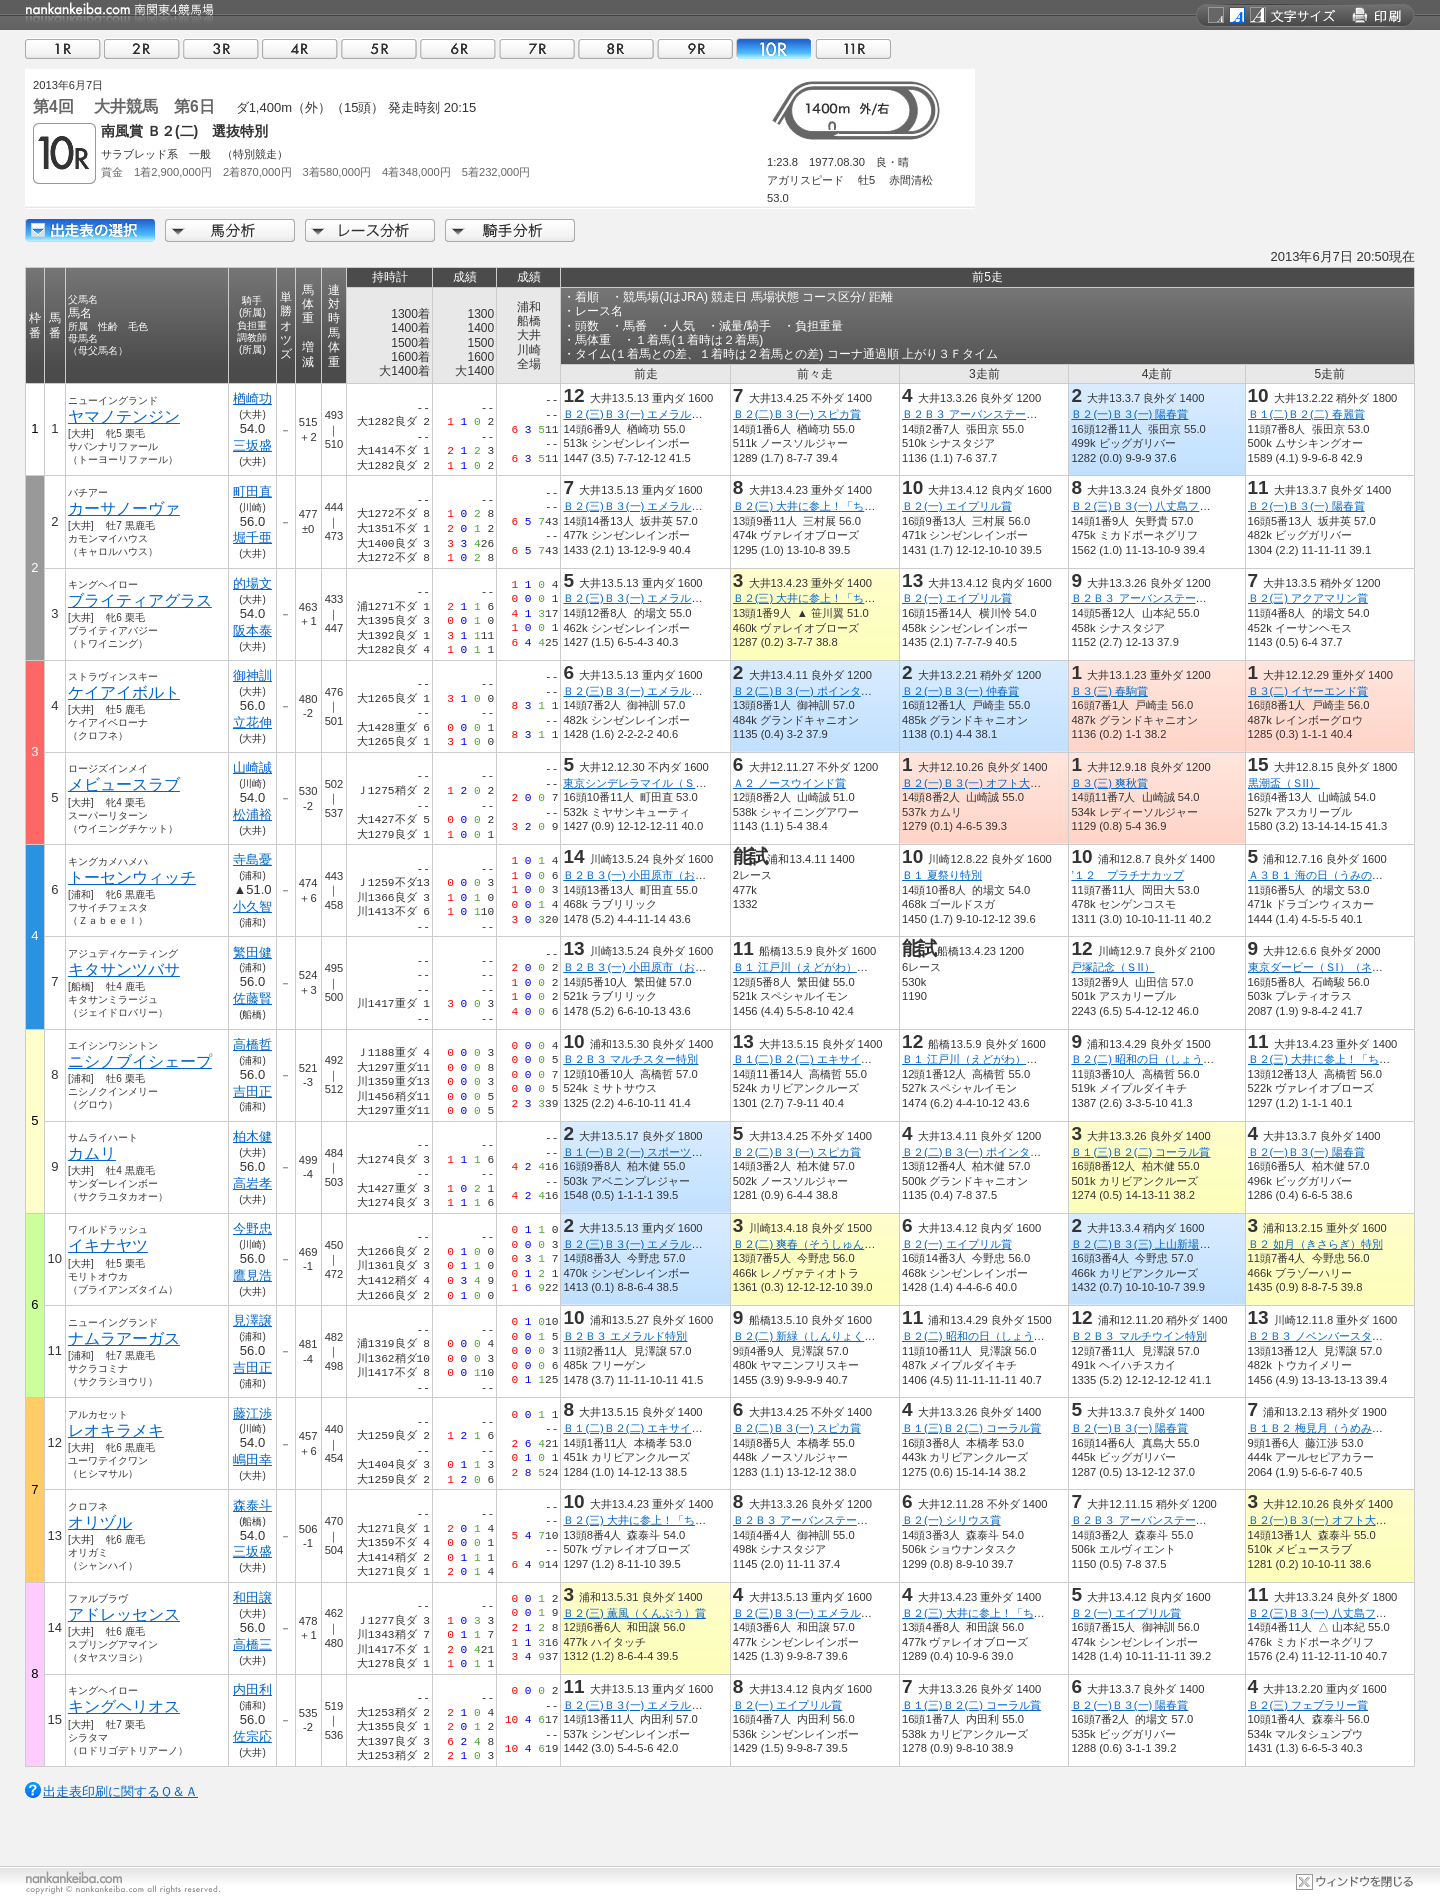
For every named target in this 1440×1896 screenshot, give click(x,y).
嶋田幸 (252, 1459)
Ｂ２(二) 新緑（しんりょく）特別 (815, 1336)
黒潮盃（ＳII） (1284, 783)
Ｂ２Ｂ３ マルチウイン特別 (1138, 1336)
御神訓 (252, 675)
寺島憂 (252, 859)
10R (774, 48)
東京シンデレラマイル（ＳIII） (639, 783)
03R (221, 48)
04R (300, 48)
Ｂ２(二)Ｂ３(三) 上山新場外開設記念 (1162, 1244)
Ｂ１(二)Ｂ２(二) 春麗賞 (1306, 414)
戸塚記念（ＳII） (1112, 967)
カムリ (92, 1153)
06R (458, 48)
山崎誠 (252, 767)
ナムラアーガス (124, 1338)
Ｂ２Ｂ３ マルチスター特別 (630, 1059)
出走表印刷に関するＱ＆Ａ (120, 1791)
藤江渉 (252, 1413)
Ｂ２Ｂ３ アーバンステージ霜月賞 (1155, 1520)
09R (695, 48)
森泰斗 (252, 1505)
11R (853, 48)
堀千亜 (252, 537)
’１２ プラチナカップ (1127, 875)
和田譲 (252, 1597)
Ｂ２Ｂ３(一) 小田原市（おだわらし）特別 (667, 875)
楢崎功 (252, 398)
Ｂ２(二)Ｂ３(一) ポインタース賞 (813, 691)
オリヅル (100, 1522)
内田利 (252, 1689)
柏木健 (252, 1136)
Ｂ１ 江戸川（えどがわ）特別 (806, 967)
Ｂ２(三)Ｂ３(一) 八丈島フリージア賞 (1162, 506)
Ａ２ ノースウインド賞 (789, 783)
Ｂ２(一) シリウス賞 (951, 1520)
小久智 (252, 906)
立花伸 (252, 722)
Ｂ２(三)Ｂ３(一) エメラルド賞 (638, 414)
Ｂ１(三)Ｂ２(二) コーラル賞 (1140, 1152)
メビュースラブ (124, 784)
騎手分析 (510, 230)
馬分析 (230, 230)
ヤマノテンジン (124, 416)
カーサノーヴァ (124, 508)
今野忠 (252, 1228)
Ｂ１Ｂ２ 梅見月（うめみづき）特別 (1337, 1428)
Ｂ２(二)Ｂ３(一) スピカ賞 (797, 414)
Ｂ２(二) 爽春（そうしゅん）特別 (815, 1244)
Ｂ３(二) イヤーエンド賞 (1308, 691)
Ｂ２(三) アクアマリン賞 (1308, 598)
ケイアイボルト (124, 692)
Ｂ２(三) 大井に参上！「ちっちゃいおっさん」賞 (854, 506)
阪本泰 (252, 630)
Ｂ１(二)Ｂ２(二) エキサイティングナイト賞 (841, 1059)
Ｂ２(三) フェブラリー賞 (1308, 1705)
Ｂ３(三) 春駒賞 (1109, 691)
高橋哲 (252, 1044)
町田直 (252, 491)
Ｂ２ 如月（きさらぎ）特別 (1315, 1244)
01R (63, 48)
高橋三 (252, 1644)
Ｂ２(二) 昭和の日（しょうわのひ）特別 (1170, 1059)
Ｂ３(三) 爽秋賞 (1109, 783)
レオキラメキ (116, 1430)
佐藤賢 (252, 998)
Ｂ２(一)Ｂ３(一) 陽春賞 (1129, 414)
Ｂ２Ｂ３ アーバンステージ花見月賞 (991, 414)
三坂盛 (252, 445)
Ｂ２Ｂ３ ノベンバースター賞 (1321, 1336)
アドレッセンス (124, 1614)
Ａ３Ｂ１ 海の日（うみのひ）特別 (1332, 875)
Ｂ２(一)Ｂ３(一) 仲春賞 (960, 691)
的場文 (252, 583)
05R (379, 48)
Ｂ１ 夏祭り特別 (942, 875)
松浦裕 (252, 814)
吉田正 (252, 1091)
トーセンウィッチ (132, 877)
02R (142, 48)
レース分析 (370, 230)
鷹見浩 (252, 1275)
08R (616, 48)
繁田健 (252, 952)
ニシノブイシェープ (140, 1061)
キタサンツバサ (124, 969)
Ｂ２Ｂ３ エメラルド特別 (625, 1336)
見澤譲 (252, 1320)
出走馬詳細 (90, 230)
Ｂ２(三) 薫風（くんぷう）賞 (634, 1613)
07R (537, 48)
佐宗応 (252, 1736)
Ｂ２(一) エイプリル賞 (957, 506)
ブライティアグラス (140, 600)
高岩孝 (252, 1183)
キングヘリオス (124, 1706)
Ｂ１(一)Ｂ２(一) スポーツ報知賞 (643, 1152)
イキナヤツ (108, 1245)
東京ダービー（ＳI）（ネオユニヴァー (1343, 967)
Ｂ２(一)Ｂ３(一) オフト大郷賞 (977, 783)
